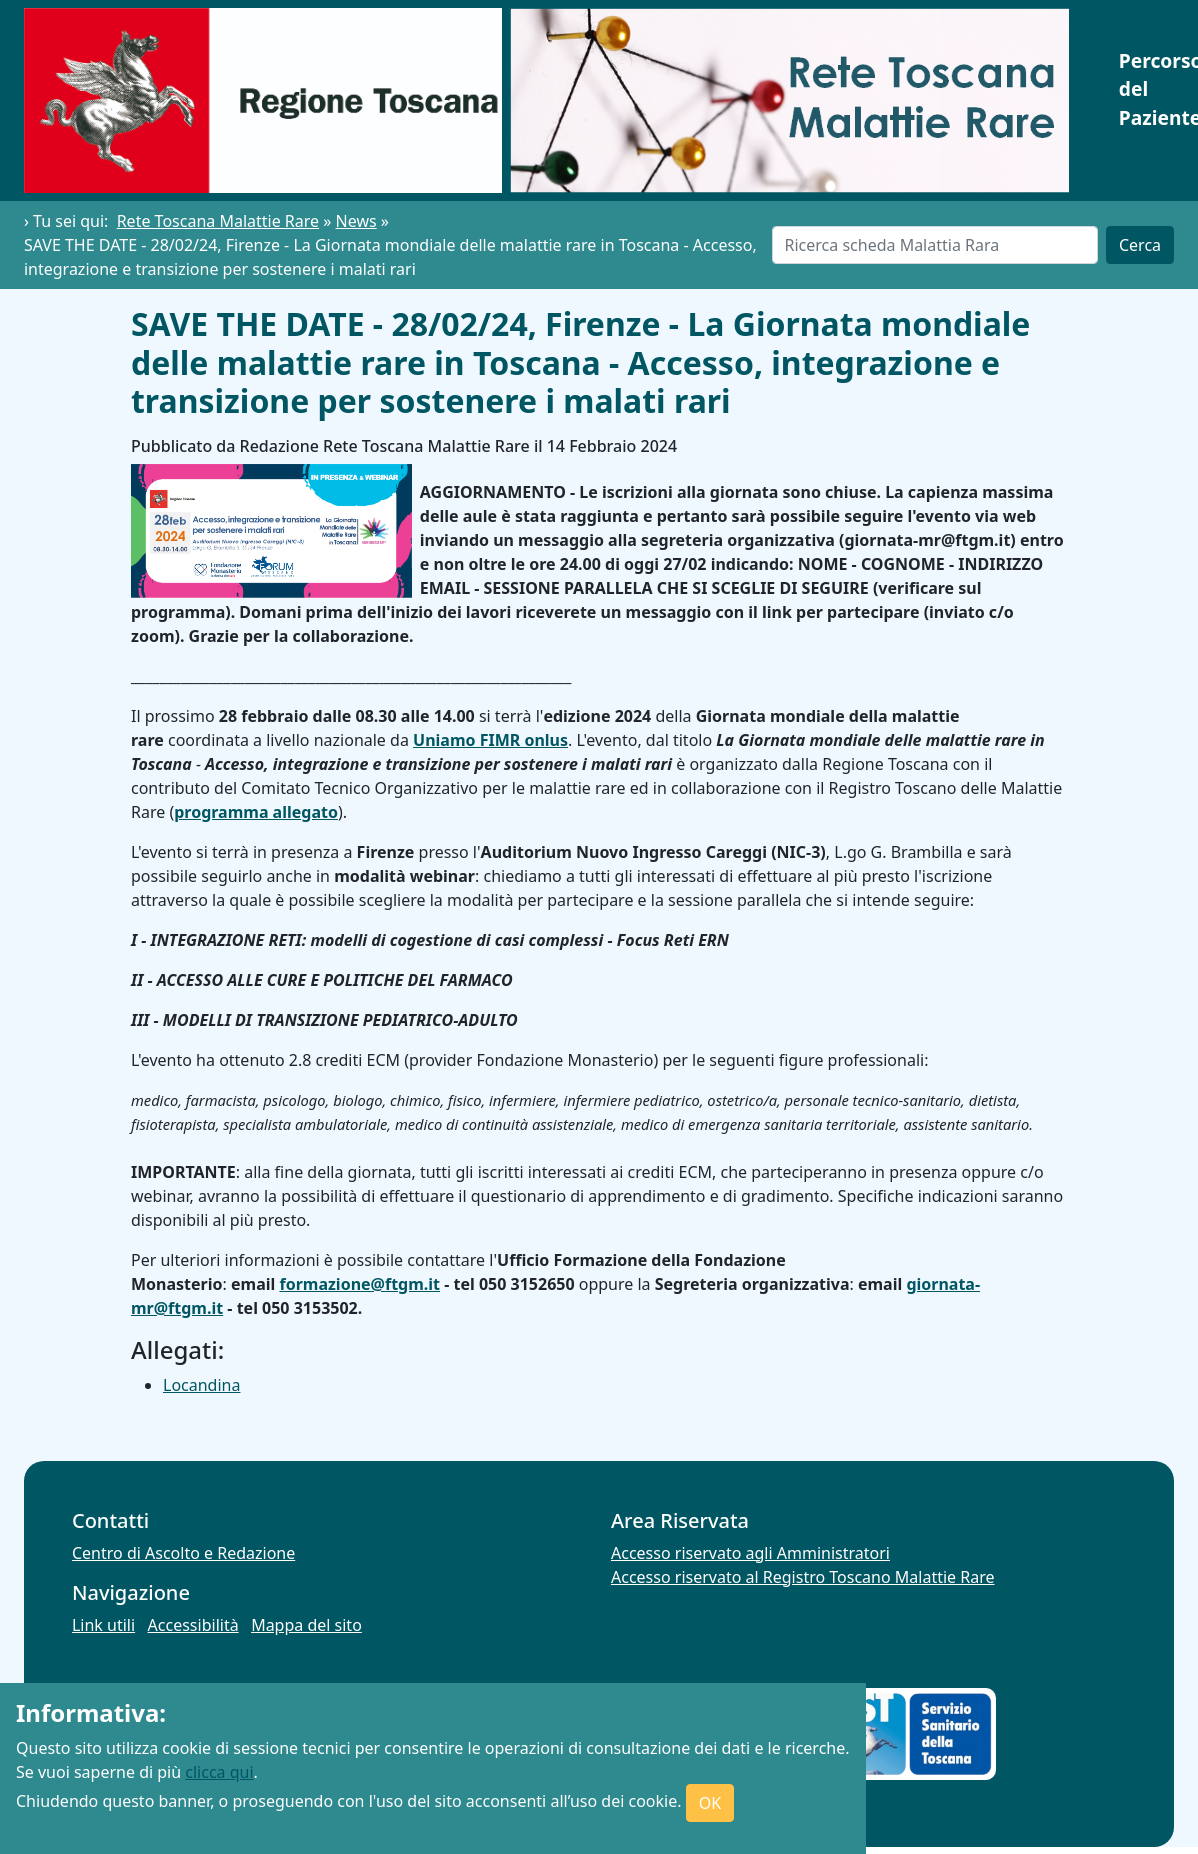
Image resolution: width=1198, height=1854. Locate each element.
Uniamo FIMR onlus (490, 740)
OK (710, 1803)
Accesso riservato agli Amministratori (750, 1553)
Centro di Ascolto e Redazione (183, 1553)
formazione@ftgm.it (359, 1284)
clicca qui (219, 1772)
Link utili (103, 1625)
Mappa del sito (306, 1625)
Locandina (201, 1385)
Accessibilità (193, 1625)
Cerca (1140, 245)
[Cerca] (935, 245)
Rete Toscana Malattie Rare (218, 221)
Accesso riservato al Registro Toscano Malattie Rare (803, 1577)
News (356, 221)
